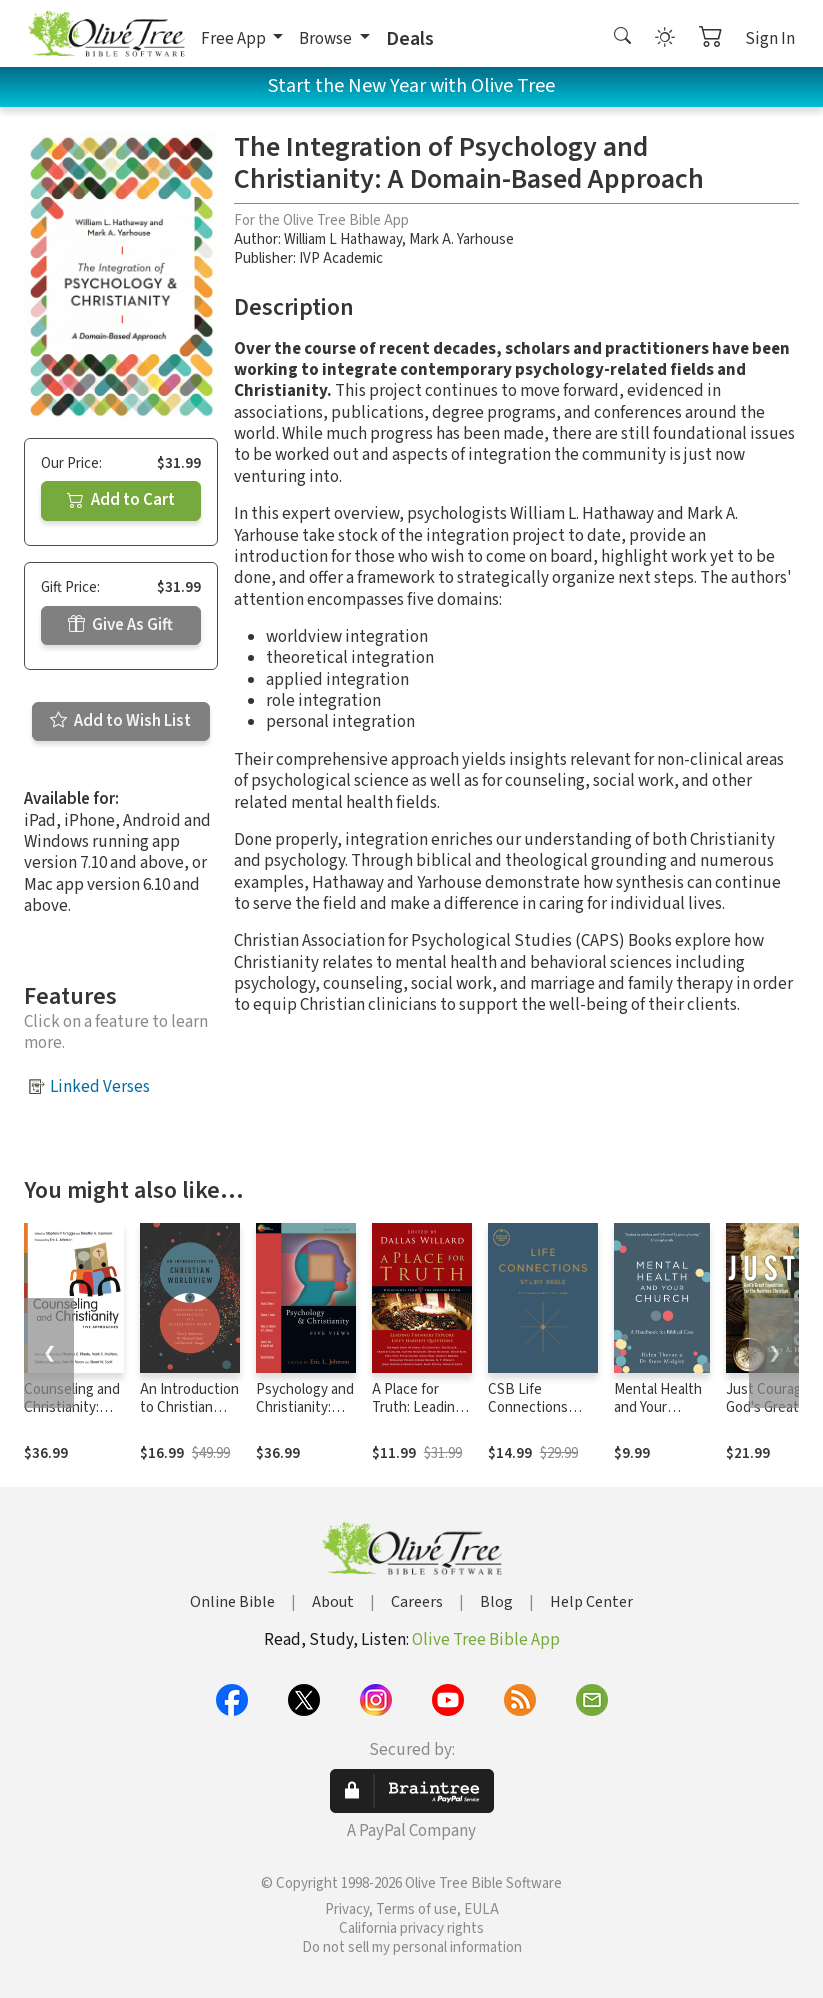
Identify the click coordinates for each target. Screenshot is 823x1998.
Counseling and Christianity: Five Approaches (72, 1418)
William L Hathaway (343, 239)
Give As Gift (120, 625)
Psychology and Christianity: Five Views (305, 1408)
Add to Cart (121, 500)
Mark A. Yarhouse (461, 239)
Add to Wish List (120, 721)
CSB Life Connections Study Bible (528, 1408)
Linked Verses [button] (100, 1087)
